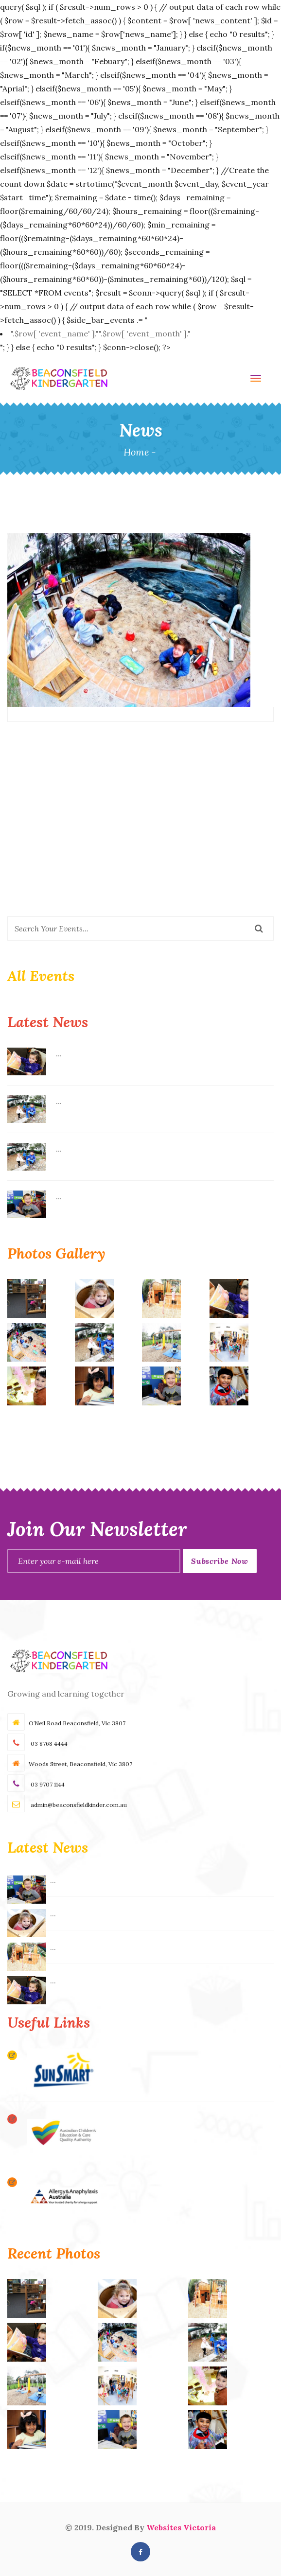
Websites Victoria (181, 2527)
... (59, 1053)
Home (136, 452)
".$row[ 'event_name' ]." (101, 333)
